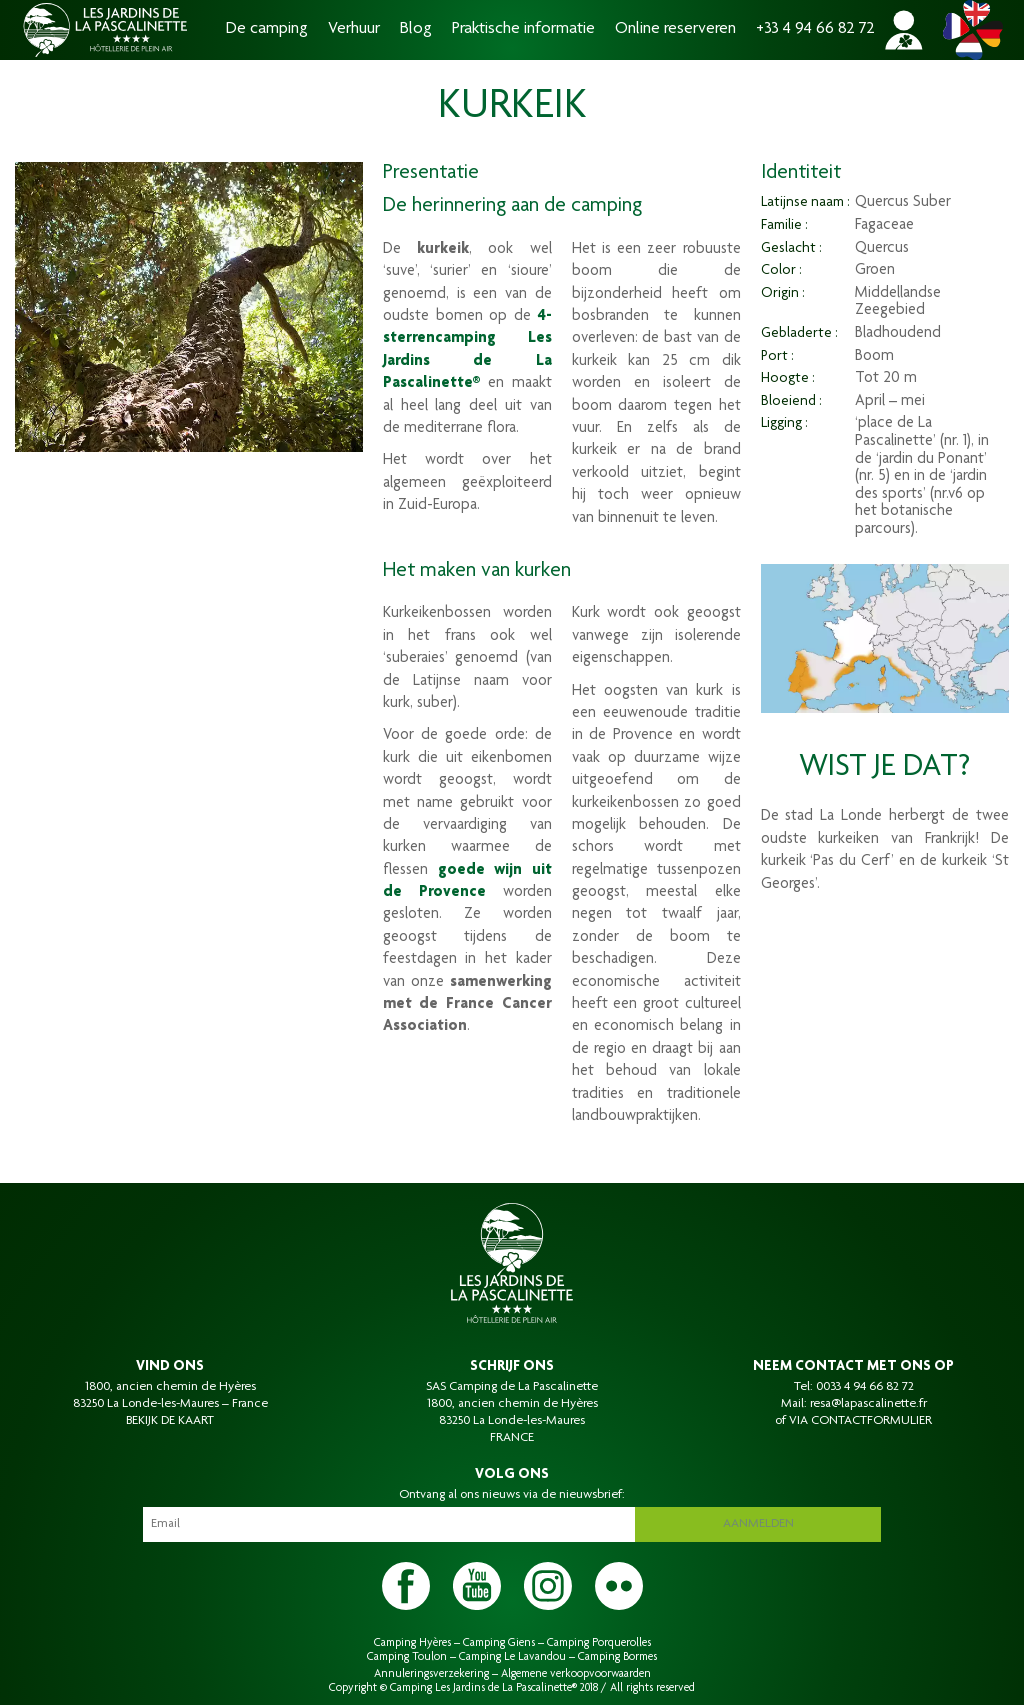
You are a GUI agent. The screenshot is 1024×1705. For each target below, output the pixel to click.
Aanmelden (758, 1524)
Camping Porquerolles (599, 1643)
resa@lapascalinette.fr (868, 1404)
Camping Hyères (412, 1643)
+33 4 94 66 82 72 (815, 29)
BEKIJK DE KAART (170, 1421)
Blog (416, 29)
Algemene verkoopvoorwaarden (576, 1674)
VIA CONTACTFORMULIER (860, 1421)
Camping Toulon (407, 1657)
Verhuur (354, 29)
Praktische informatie (523, 29)
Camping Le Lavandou (512, 1657)
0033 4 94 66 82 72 (865, 1387)
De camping (267, 29)
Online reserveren (675, 29)
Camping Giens (499, 1643)
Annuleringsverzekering (431, 1674)
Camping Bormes (617, 1657)
